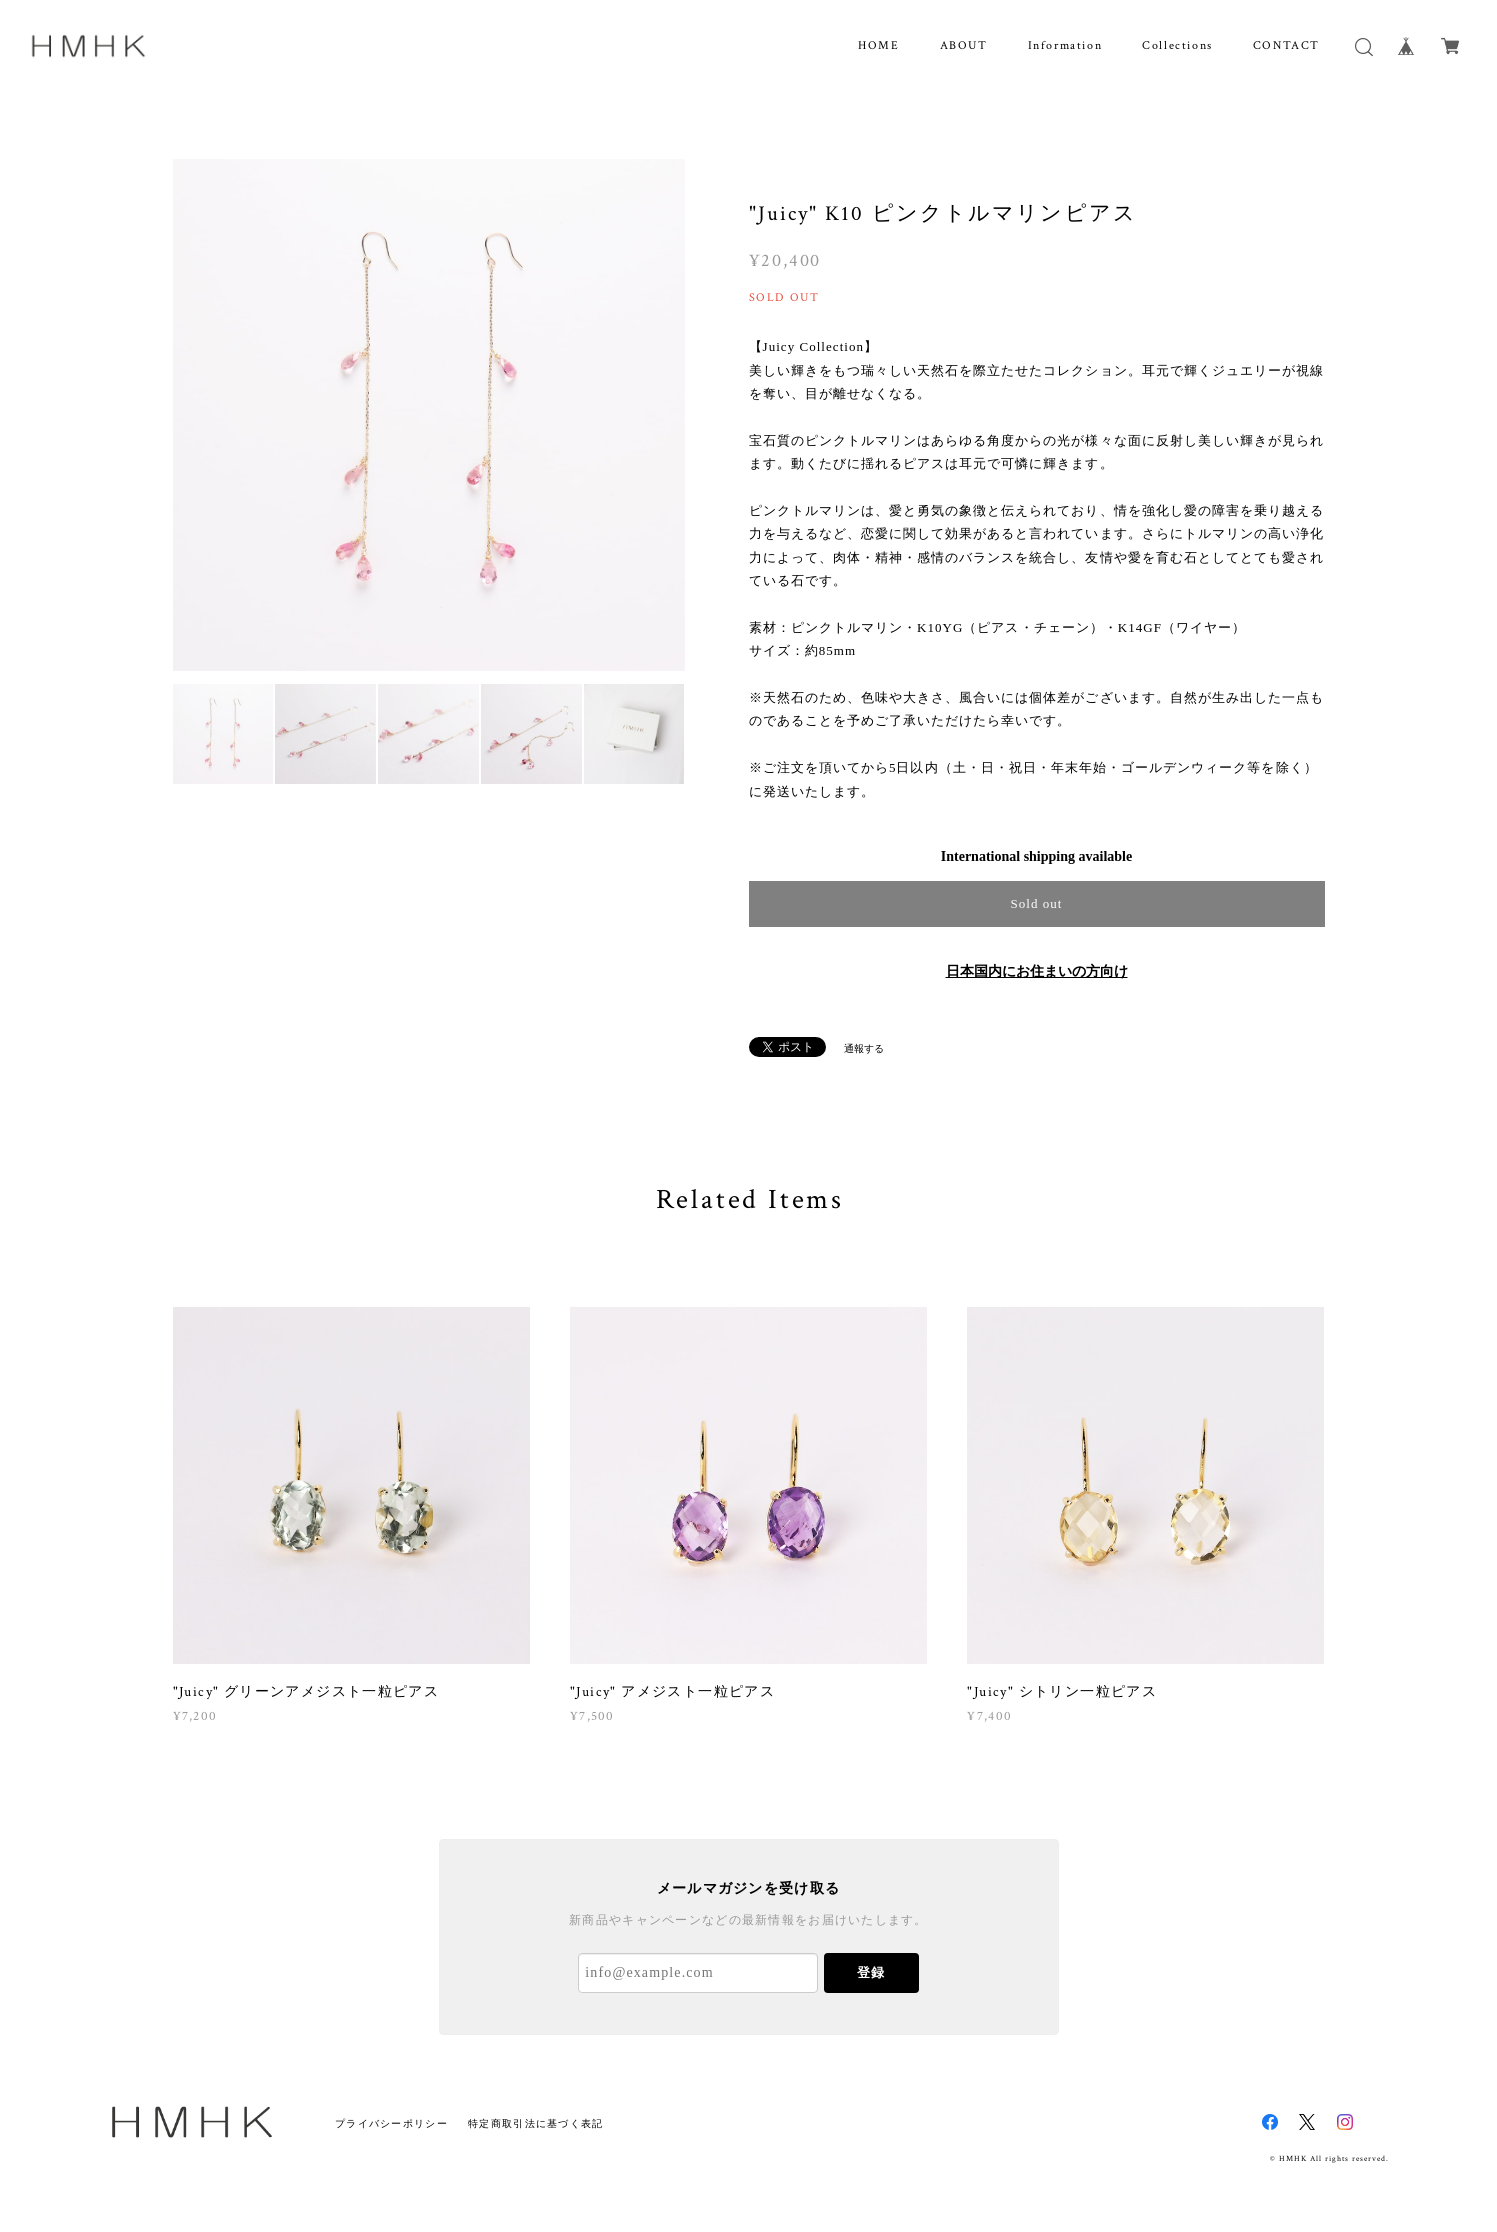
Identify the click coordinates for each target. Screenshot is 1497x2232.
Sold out (1036, 903)
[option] (429, 415)
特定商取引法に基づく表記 (535, 2123)
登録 (871, 1972)
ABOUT (964, 45)
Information (1065, 45)
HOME (878, 45)
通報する (864, 1048)
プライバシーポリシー (391, 2123)
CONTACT (1286, 45)
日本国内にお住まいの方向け (1037, 971)
